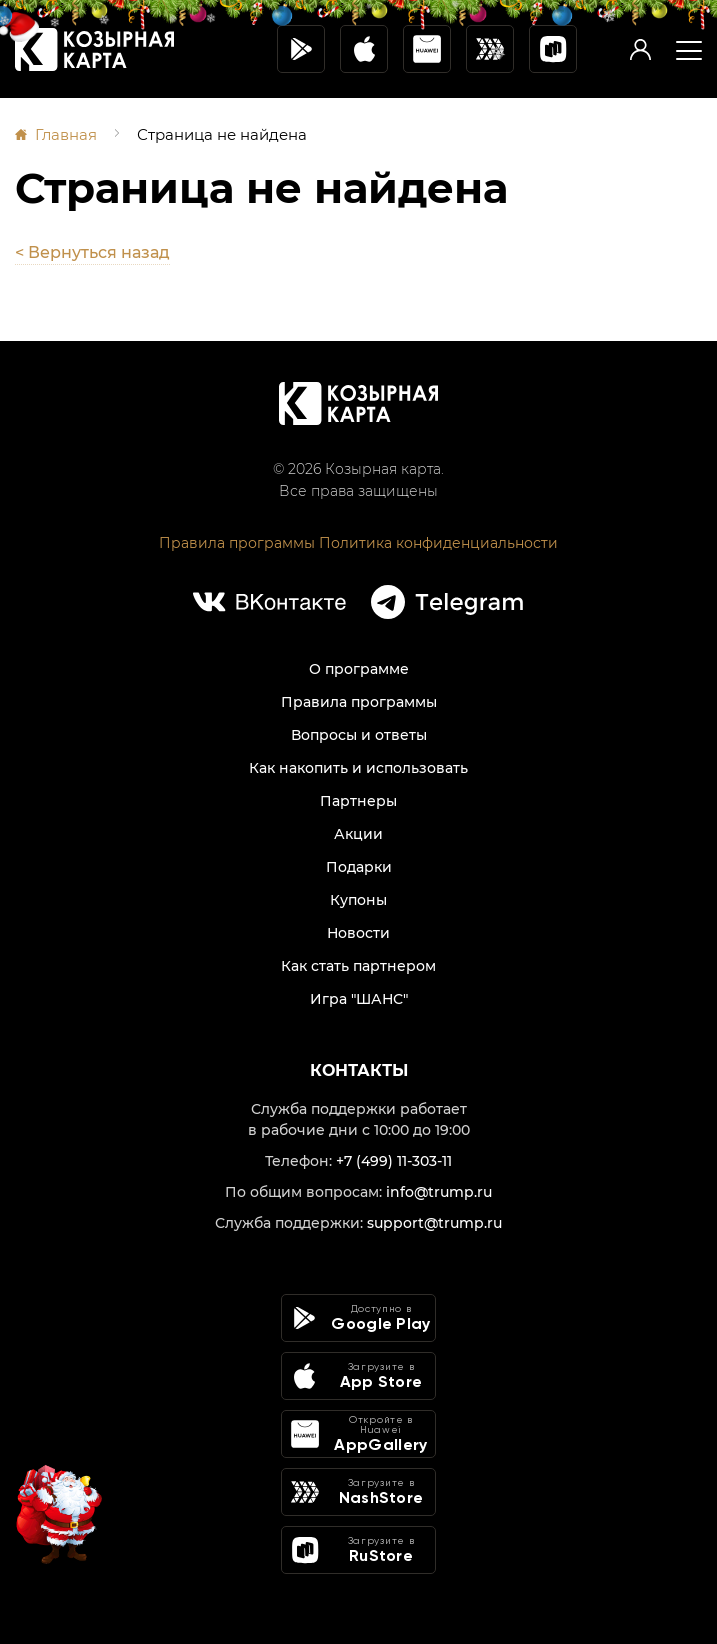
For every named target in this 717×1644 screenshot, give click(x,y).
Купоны (358, 900)
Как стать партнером (358, 966)
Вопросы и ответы (359, 735)
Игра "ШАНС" (359, 999)
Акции (358, 834)
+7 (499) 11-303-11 (394, 1161)
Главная (66, 134)
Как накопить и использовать (358, 768)
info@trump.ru (439, 1192)
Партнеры (358, 801)
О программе (359, 669)
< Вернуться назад (92, 252)
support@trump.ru (434, 1223)
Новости (358, 933)
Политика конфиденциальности (438, 543)
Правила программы (237, 543)
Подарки (359, 867)
